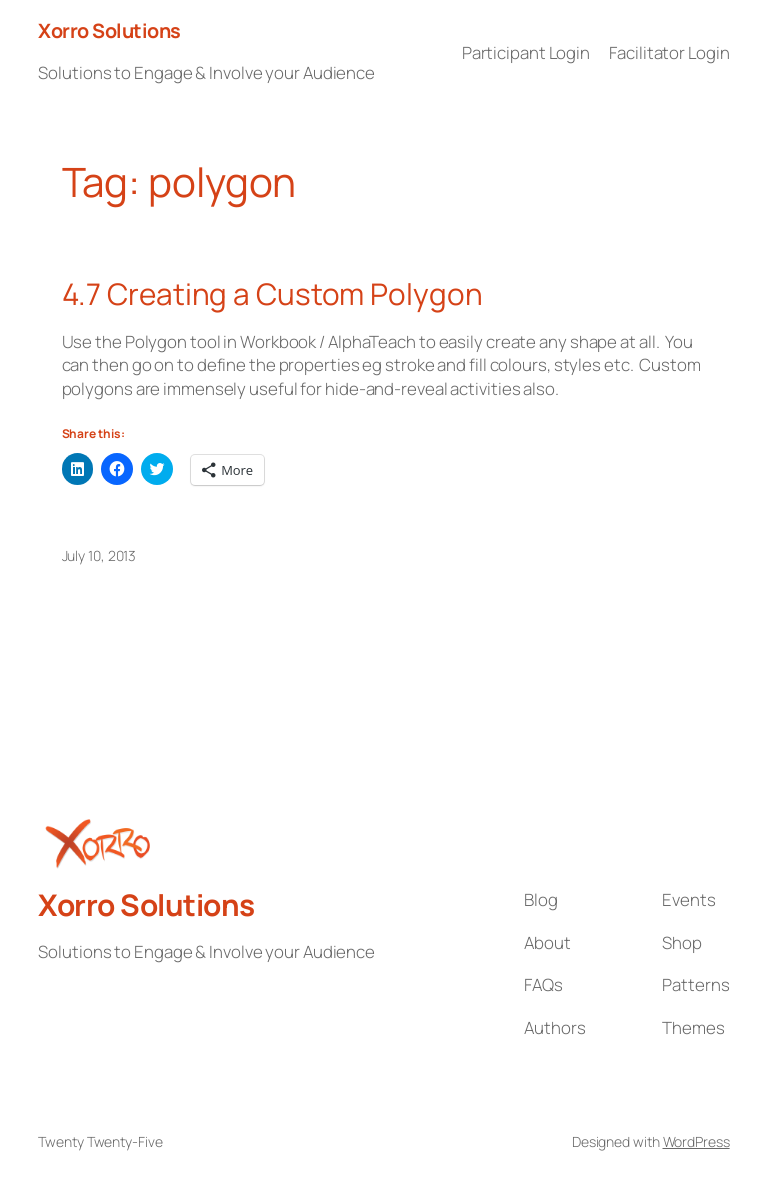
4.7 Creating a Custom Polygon (272, 293)
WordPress (696, 1141)
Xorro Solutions (109, 30)
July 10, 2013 (99, 555)
